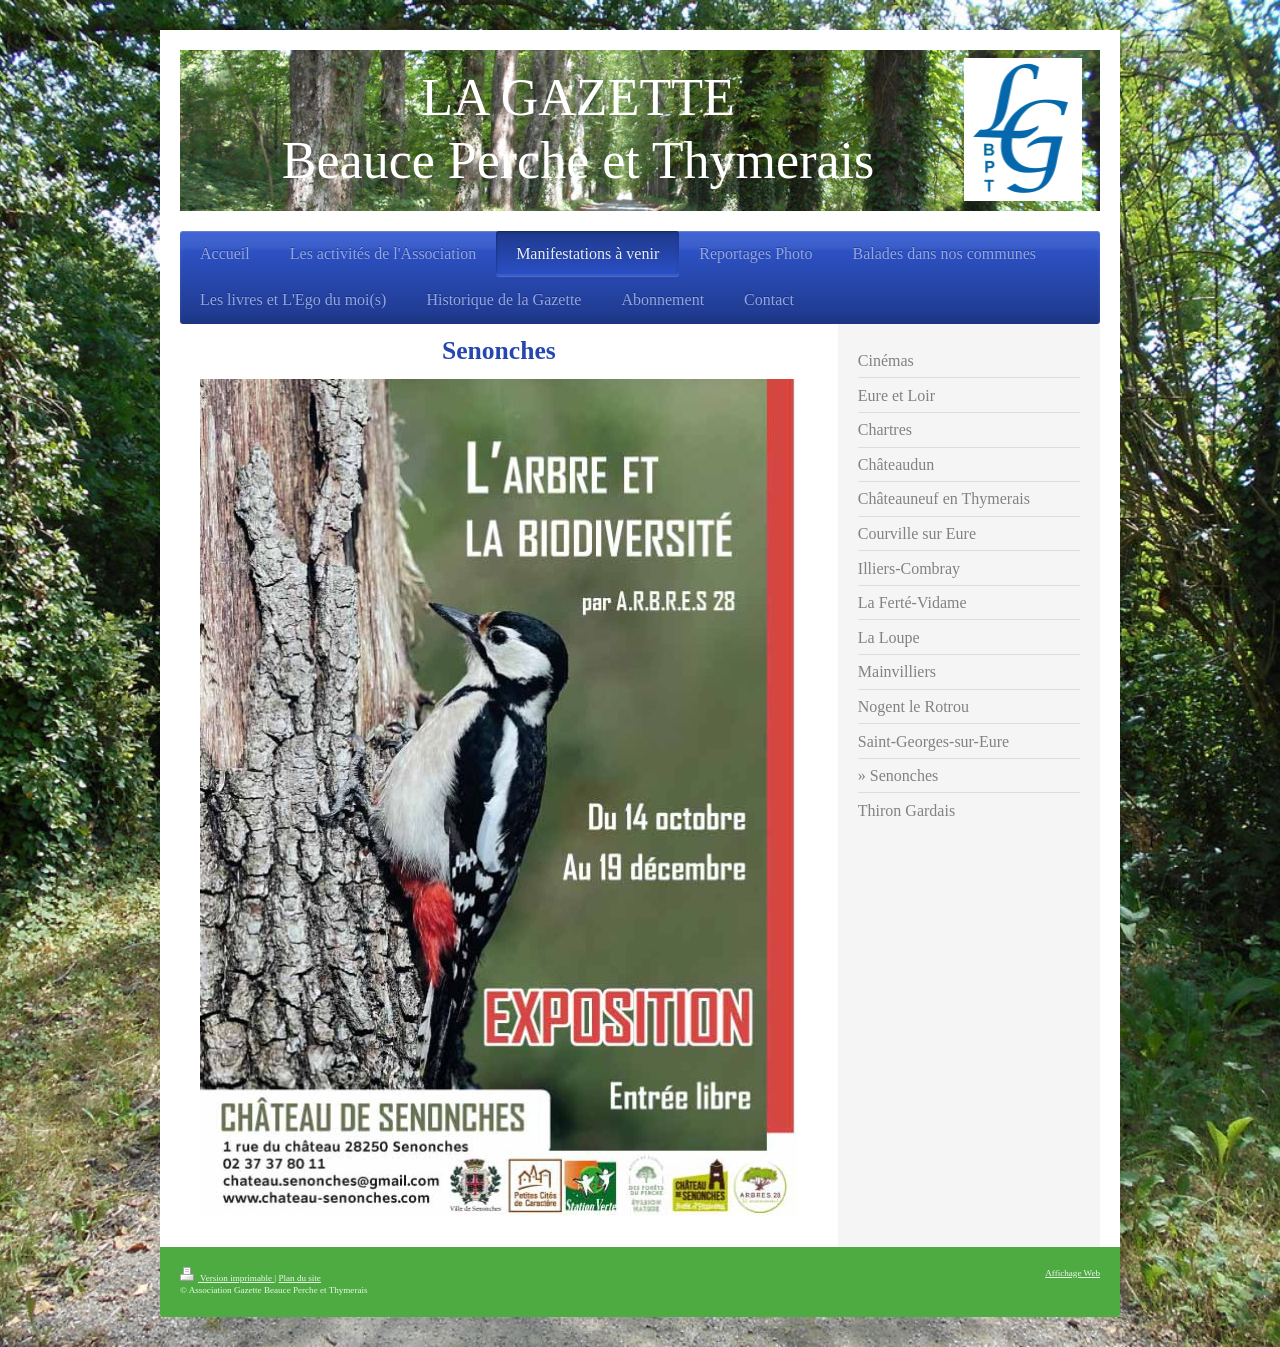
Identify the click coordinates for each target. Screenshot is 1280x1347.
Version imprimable (227, 1278)
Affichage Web (1072, 1273)
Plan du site (299, 1278)
